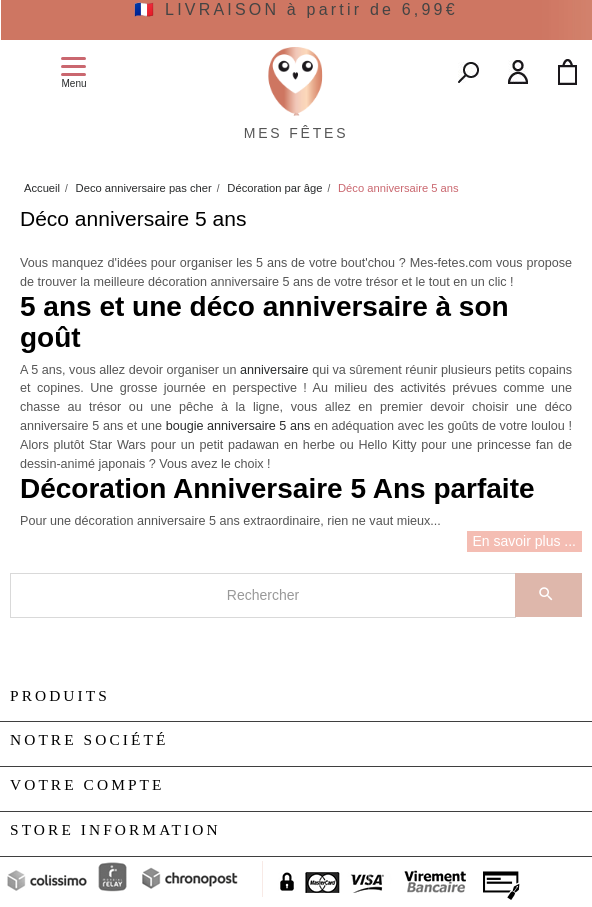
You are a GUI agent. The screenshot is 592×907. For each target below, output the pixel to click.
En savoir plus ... (525, 541)
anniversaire (274, 370)
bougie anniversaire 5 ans (238, 426)
